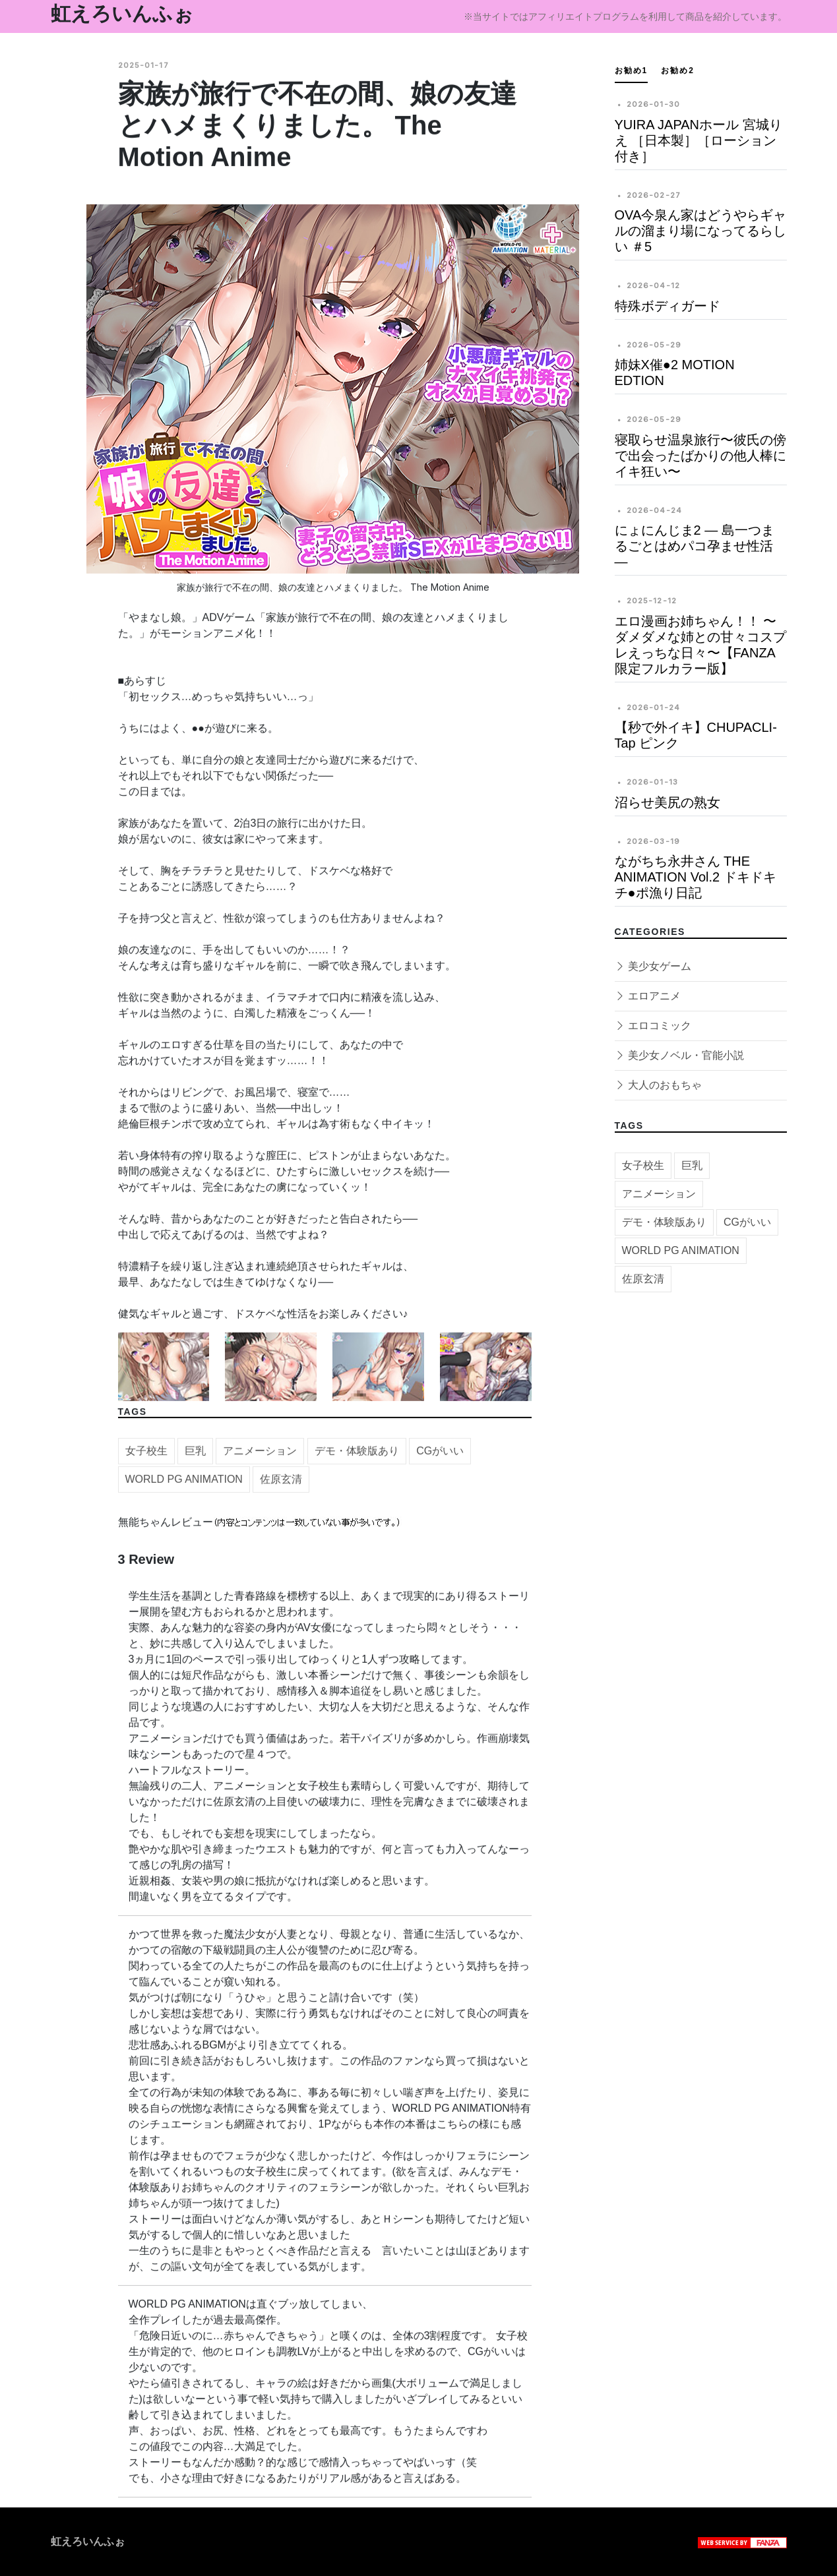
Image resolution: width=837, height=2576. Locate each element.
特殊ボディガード (667, 306)
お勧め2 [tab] (678, 70)
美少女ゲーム (653, 966)
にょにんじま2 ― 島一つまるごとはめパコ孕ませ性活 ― (694, 546)
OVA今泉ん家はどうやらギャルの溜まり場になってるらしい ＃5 (701, 231)
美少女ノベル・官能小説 (679, 1055)
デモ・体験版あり (357, 1458)
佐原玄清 (281, 1487)
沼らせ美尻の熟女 (667, 802)
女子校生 (146, 1458)
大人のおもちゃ (658, 1085)
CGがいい (440, 1458)
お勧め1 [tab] (631, 70)
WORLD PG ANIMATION (184, 1487)
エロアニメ (648, 996)
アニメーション (260, 1458)
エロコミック (653, 1025)
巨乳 (195, 1458)
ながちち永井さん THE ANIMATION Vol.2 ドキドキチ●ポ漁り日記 (695, 877)
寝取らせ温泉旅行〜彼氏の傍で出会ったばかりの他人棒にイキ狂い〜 (700, 456)
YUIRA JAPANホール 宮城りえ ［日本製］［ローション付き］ (698, 140)
